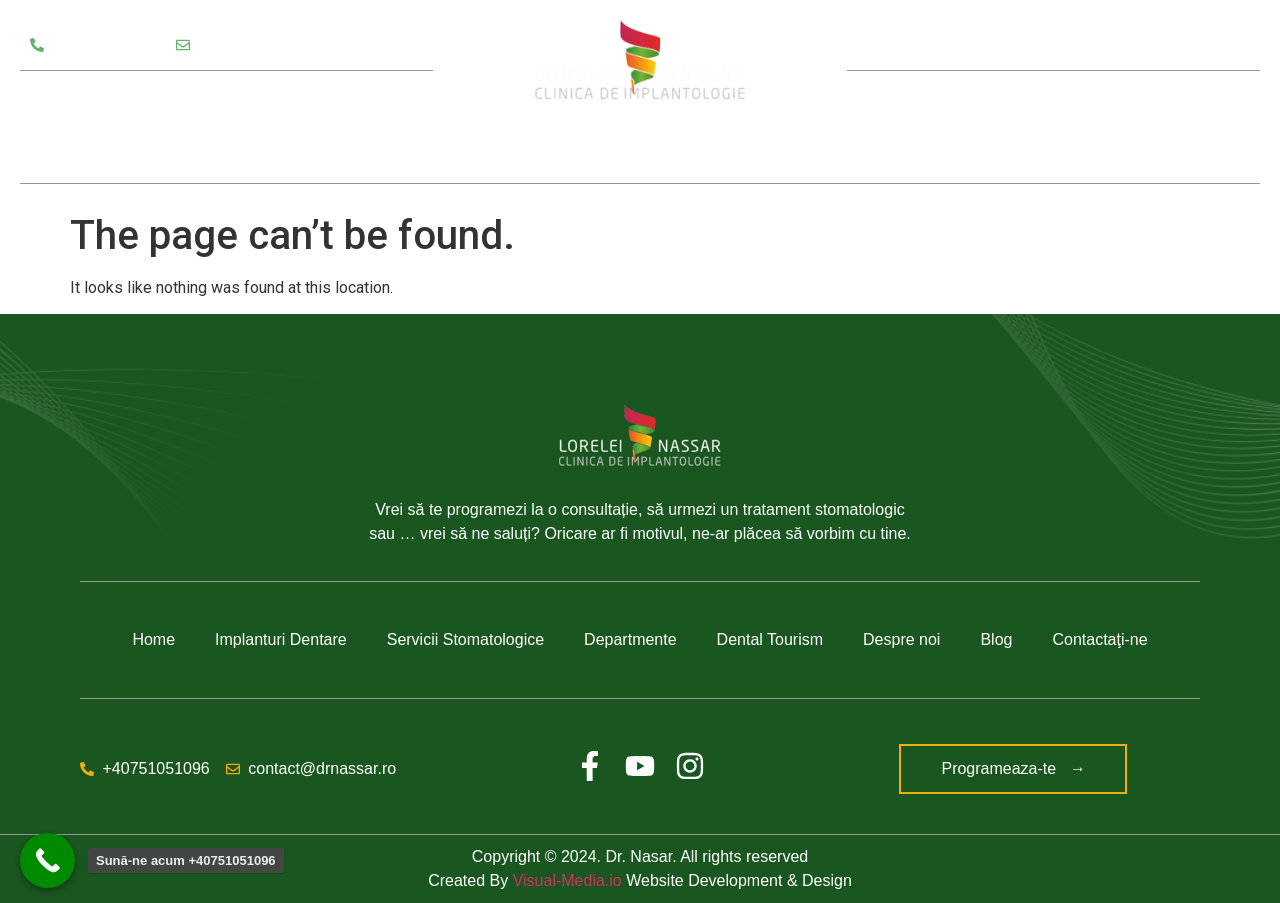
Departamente (298, 99)
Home (153, 639)
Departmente (630, 639)
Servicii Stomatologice (121, 99)
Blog (1076, 127)
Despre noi (964, 127)
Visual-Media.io (567, 880)
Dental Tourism (770, 639)
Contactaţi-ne (1099, 639)
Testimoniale (79, 155)
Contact (1166, 127)
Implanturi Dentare (281, 639)
